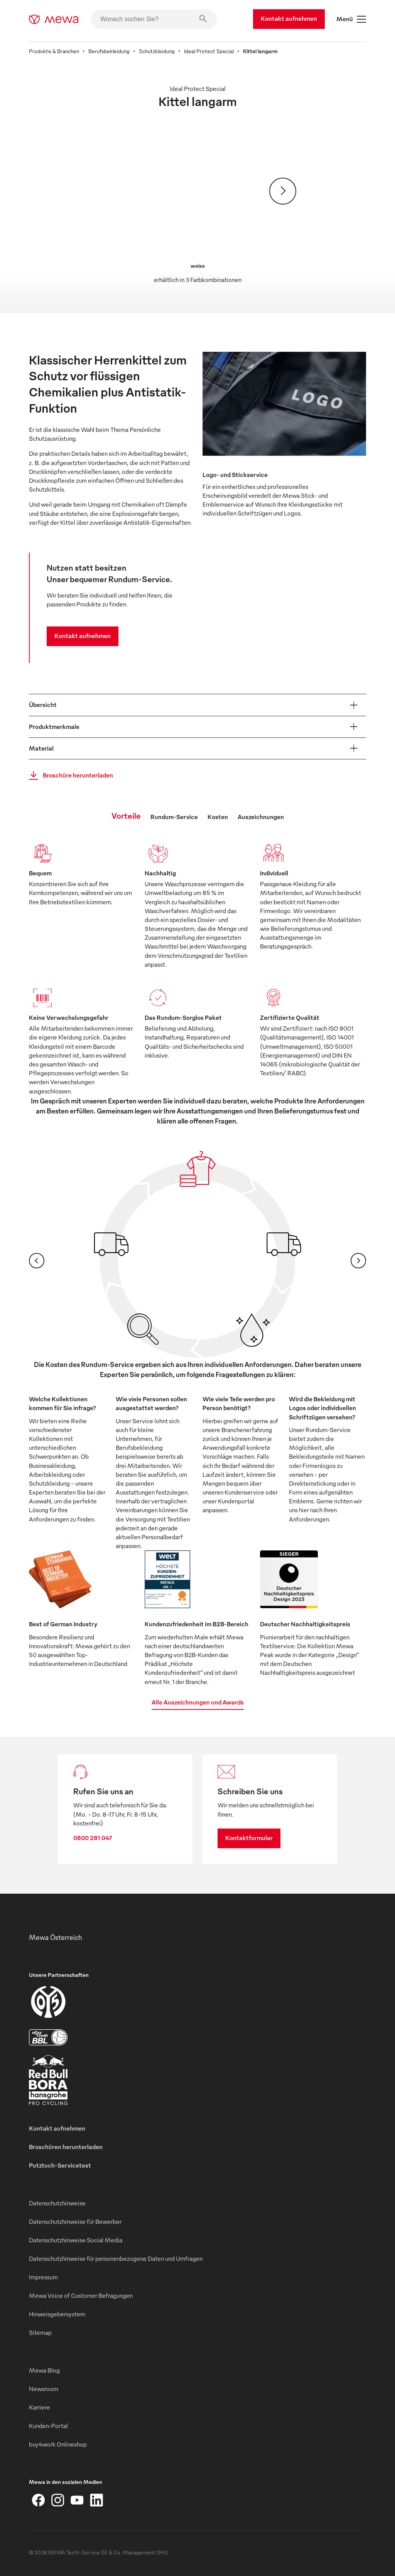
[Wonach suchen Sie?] (154, 19)
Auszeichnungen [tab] (261, 817)
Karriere (39, 2407)
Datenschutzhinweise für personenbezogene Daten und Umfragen (116, 2258)
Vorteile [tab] (126, 815)
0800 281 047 (92, 1838)
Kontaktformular (249, 1838)
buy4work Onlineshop (58, 2444)
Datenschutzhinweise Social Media (75, 2240)
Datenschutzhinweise (57, 2203)
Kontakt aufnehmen (289, 18)
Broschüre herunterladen (68, 775)
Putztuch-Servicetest (60, 2165)
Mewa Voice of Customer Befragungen (81, 2295)
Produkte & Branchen (54, 51)
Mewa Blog (44, 2370)
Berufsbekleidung (109, 51)
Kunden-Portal (48, 2426)
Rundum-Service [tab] (174, 817)
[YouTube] (77, 2500)
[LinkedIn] (96, 2500)
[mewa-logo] (54, 19)
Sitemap (40, 2332)
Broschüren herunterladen (66, 2147)
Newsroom (43, 2389)
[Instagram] (58, 2500)
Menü (351, 19)
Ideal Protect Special (209, 51)
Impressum (43, 2277)
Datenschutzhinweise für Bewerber (75, 2221)
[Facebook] (38, 2500)
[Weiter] (282, 191)
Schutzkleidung (157, 51)
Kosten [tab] (218, 817)
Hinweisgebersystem (57, 2314)
